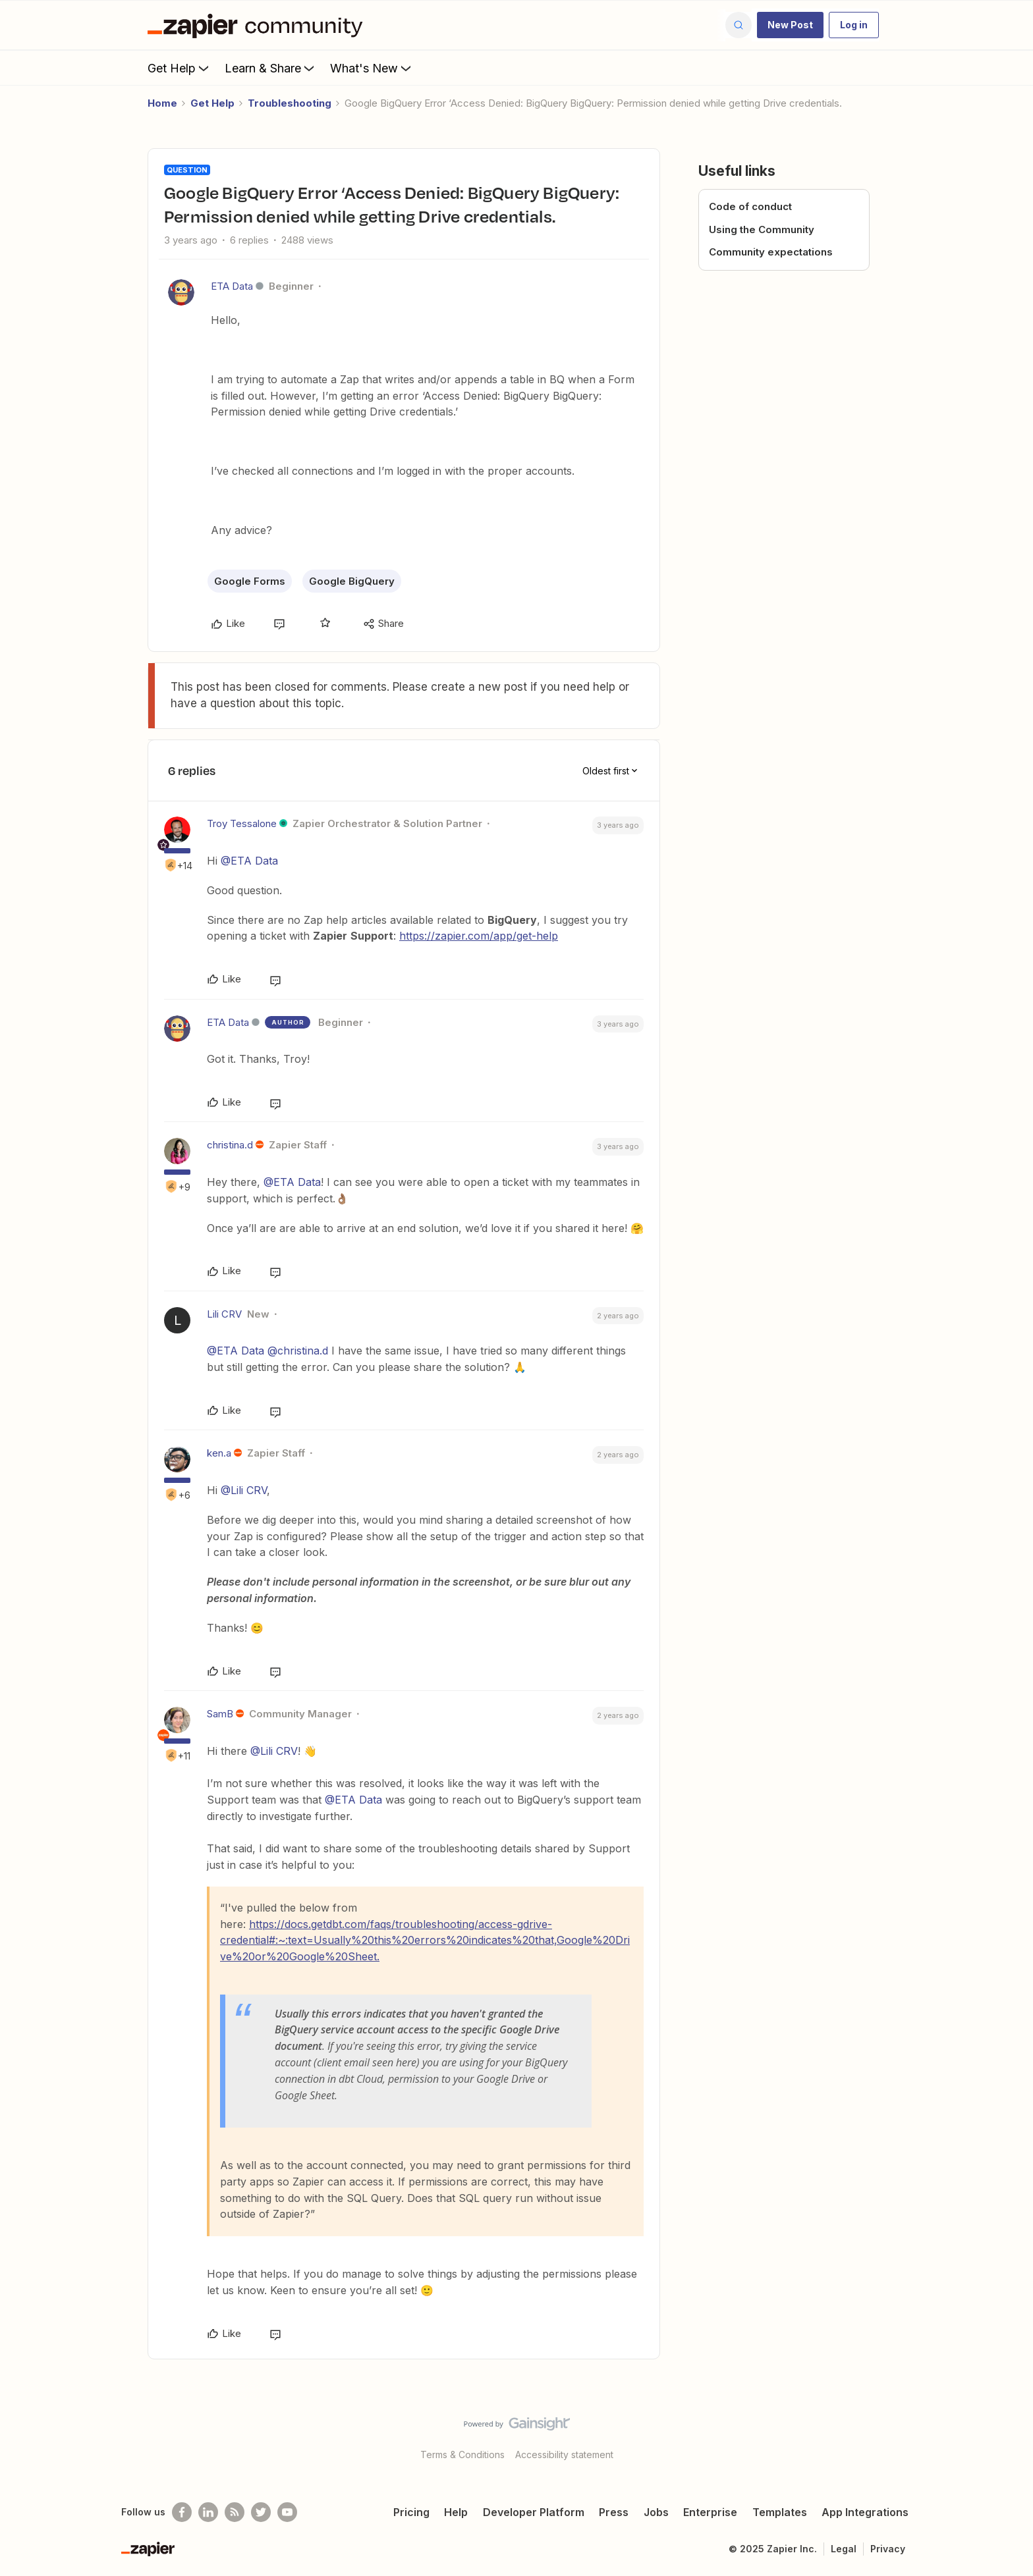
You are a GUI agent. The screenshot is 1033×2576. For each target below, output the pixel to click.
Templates (779, 2512)
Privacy (887, 2548)
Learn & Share (271, 68)
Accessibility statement (564, 2454)
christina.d (230, 1145)
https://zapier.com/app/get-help (478, 935)
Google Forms (249, 581)
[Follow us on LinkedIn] (208, 2512)
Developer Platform (533, 2512)
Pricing (411, 2512)
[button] (790, 25)
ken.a (219, 1453)
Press (613, 2512)
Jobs (656, 2512)
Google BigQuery (352, 581)
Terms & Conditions (462, 2454)
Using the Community (761, 229)
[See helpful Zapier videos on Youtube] (287, 2512)
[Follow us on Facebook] (182, 2512)
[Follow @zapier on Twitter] (261, 2512)
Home (162, 103)
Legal (843, 2548)
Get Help (179, 68)
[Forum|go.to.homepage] (258, 25)
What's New (372, 68)
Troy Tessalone (242, 823)
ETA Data (232, 286)
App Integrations (865, 2512)
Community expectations (771, 252)
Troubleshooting (289, 103)
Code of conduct (750, 206)
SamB (220, 1713)
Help (456, 2512)
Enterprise (710, 2512)
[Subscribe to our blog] (234, 2512)
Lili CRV (224, 1314)
